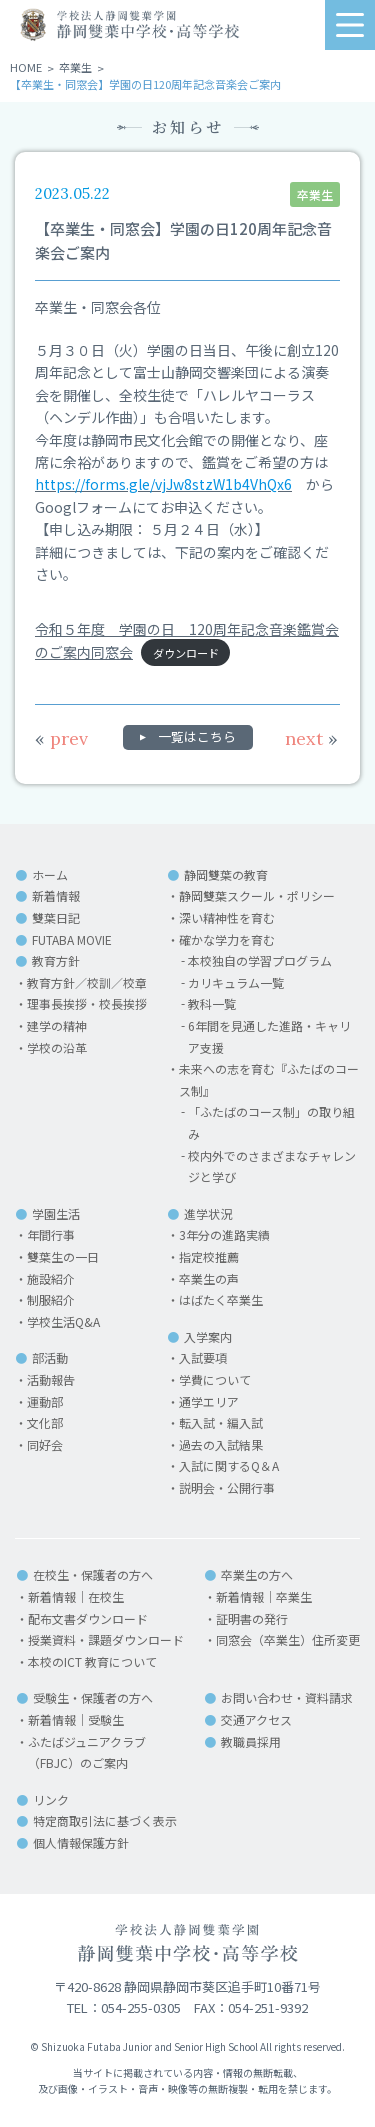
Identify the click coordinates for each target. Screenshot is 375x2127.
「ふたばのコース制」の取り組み (271, 1122)
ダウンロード (186, 653)
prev (61, 738)
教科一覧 (212, 1003)
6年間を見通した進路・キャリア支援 (269, 1036)
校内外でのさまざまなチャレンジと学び (272, 1166)
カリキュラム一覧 (236, 982)
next (311, 738)
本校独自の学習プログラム (260, 960)
